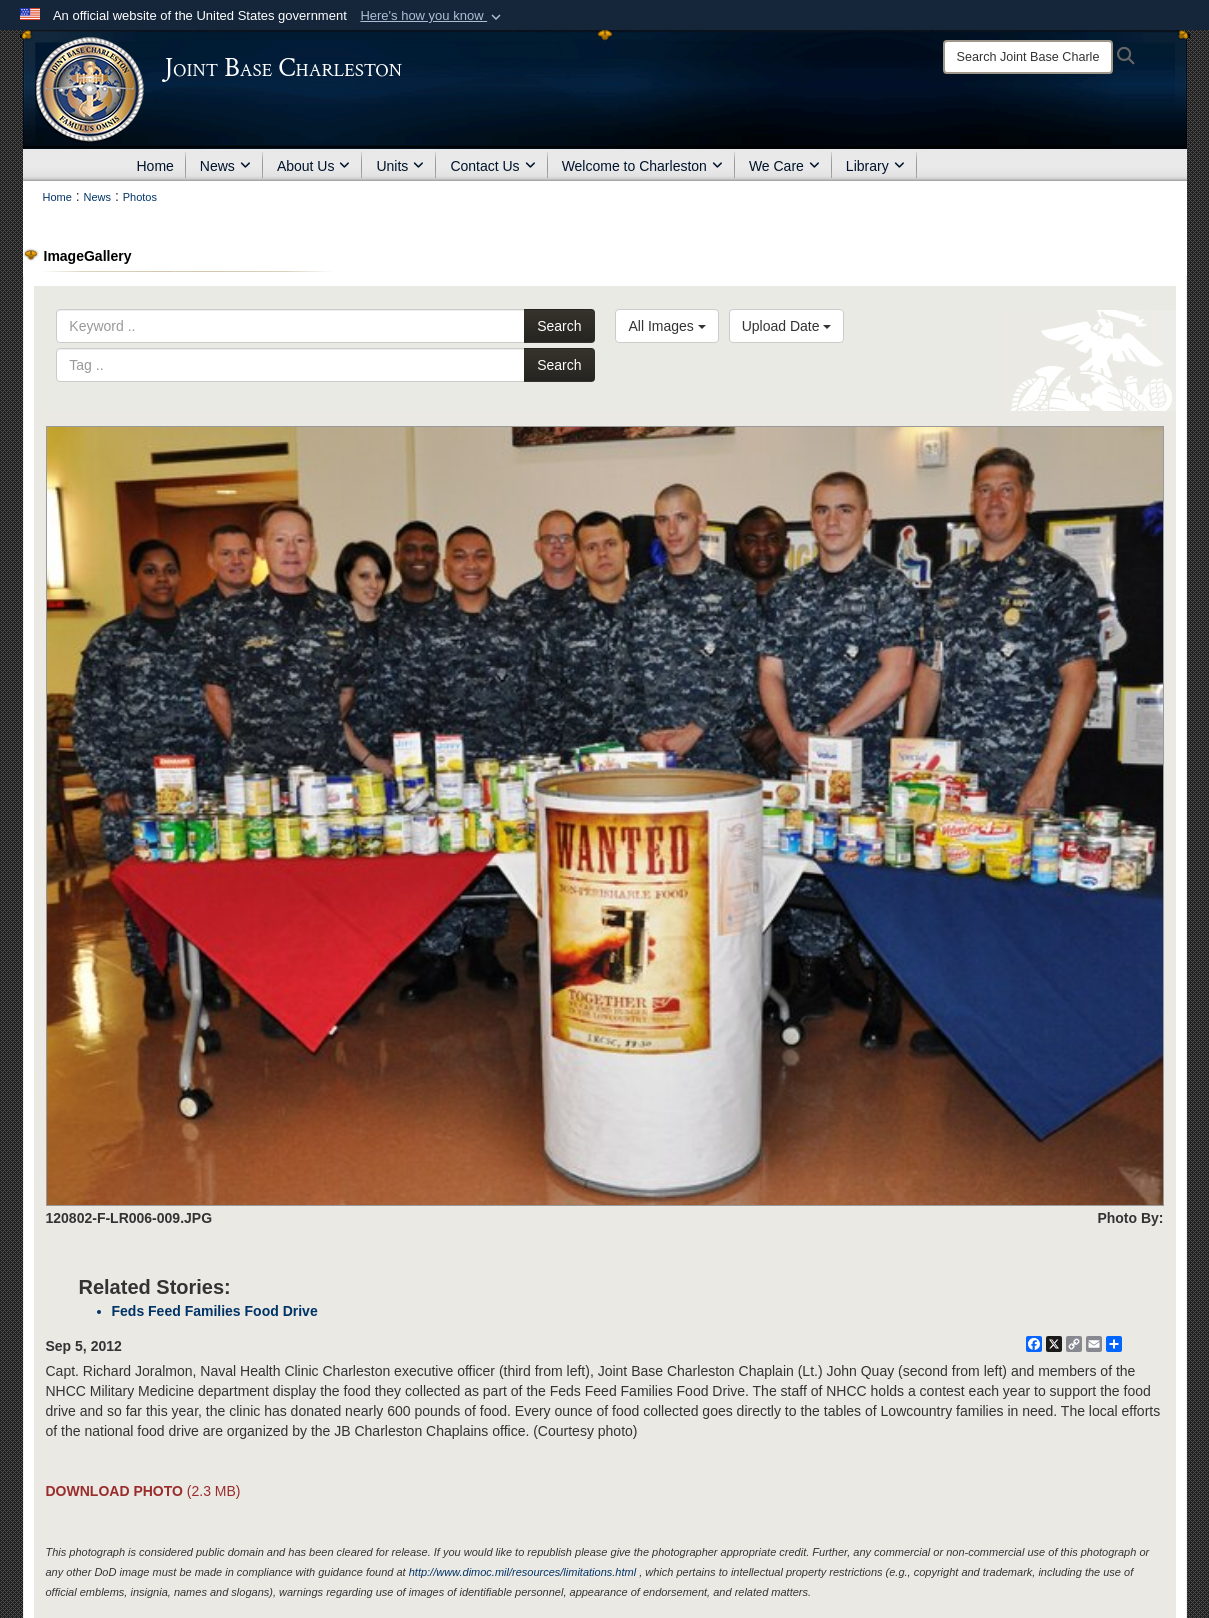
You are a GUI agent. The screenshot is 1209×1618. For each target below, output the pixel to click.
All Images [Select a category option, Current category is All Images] (666, 326)
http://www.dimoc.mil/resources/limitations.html (522, 1572)
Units (400, 166)
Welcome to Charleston (642, 166)
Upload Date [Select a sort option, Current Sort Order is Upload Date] (787, 326)
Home (155, 166)
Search (559, 326)
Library (875, 166)
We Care (784, 166)
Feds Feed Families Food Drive (215, 1311)
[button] (432, 16)
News (225, 166)
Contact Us (492, 166)
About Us (314, 166)
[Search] (1028, 57)
